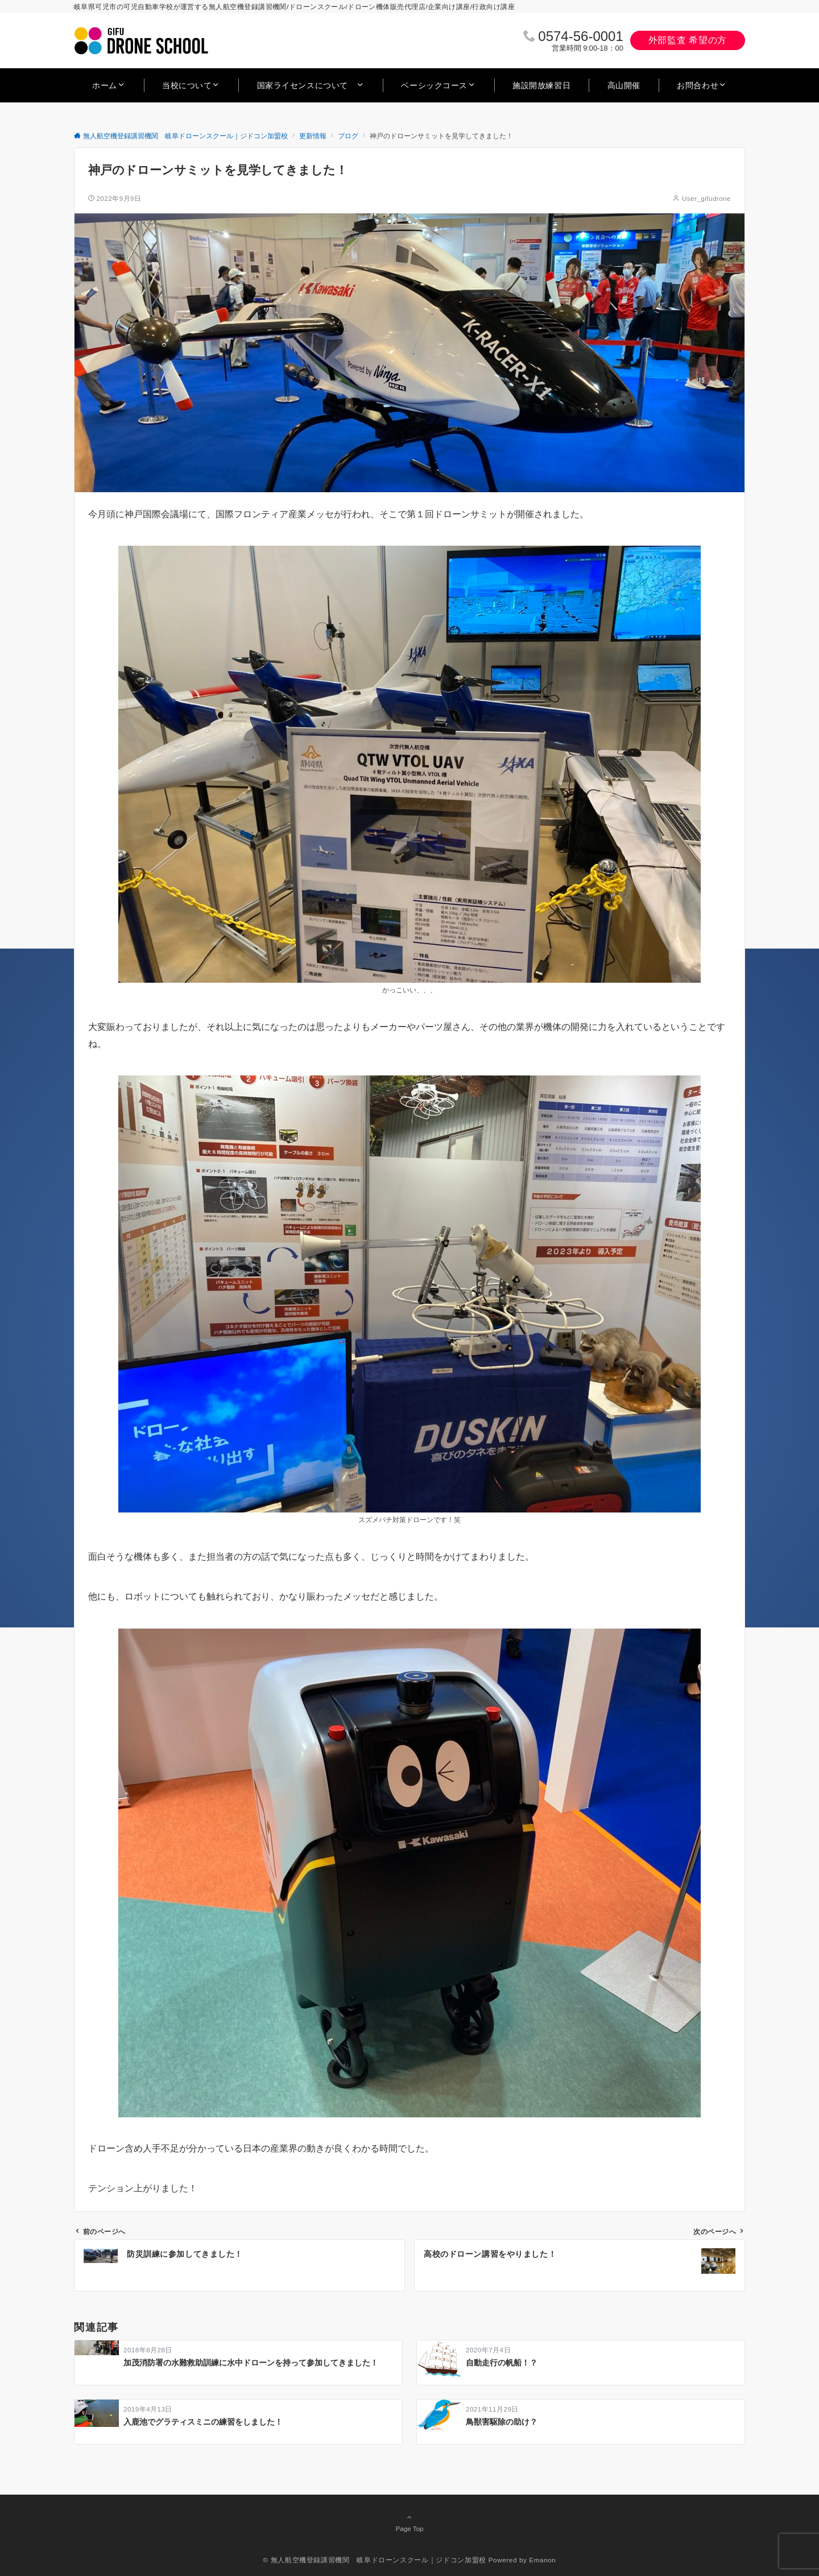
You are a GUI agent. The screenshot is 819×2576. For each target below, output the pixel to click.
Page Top (409, 2522)
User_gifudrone (706, 198)
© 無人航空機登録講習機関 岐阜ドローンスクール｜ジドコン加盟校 (374, 2559)
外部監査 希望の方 (687, 40)
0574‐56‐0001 (580, 36)
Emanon (542, 2559)
